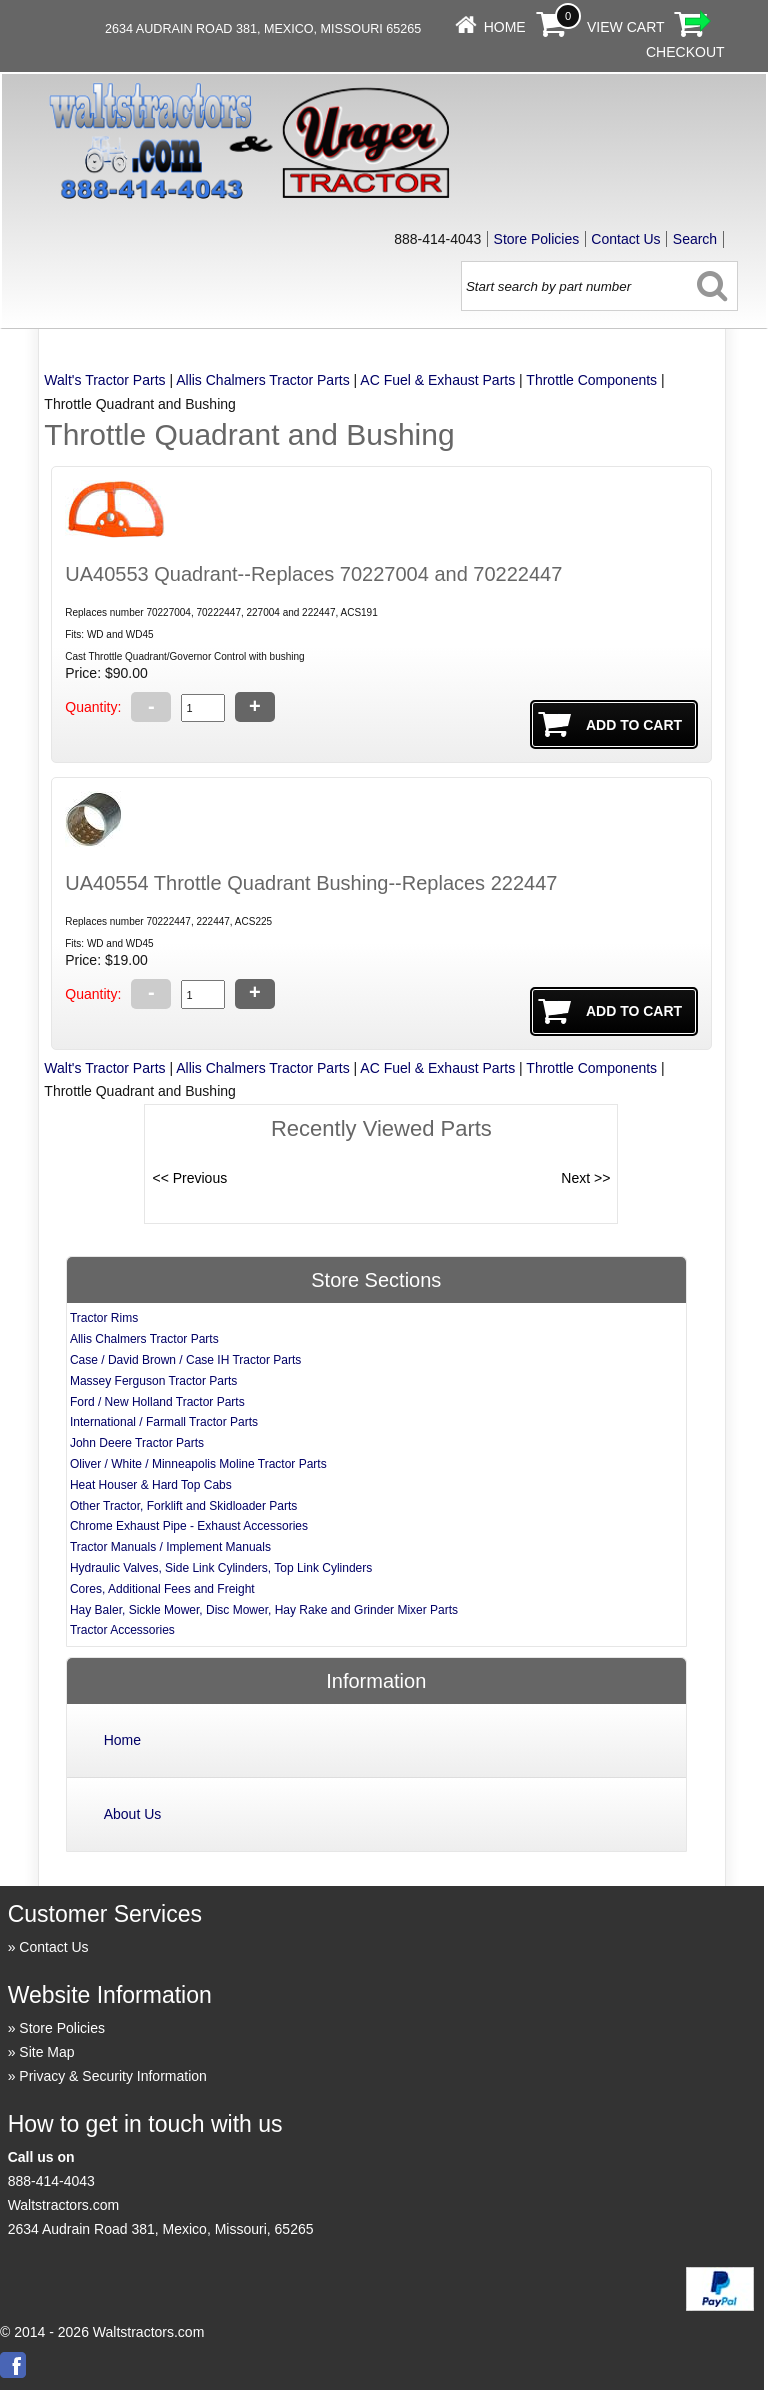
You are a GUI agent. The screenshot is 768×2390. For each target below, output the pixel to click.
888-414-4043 (51, 2181)
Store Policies (537, 239)
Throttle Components (591, 380)
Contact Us (625, 239)
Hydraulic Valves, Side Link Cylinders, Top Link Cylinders (221, 1568)
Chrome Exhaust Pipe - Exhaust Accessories (189, 1526)
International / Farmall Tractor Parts (164, 1422)
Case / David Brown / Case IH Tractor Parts (185, 1360)
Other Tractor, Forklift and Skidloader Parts (183, 1506)
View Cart (626, 27)
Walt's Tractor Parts (104, 380)
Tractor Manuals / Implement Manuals (170, 1547)
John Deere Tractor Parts (137, 1443)
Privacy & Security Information (113, 2076)
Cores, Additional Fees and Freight (162, 1589)
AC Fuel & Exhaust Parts (437, 380)
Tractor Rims (104, 1318)
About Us (133, 1814)
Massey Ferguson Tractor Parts (153, 1381)
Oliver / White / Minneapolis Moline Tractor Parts (198, 1464)
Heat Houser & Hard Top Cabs (151, 1485)
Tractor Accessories (122, 1630)
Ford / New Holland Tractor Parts (157, 1402)
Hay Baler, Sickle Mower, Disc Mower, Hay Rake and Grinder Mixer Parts (264, 1610)
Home (505, 27)
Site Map (46, 2052)
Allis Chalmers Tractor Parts (262, 380)
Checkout (685, 52)
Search (695, 239)
